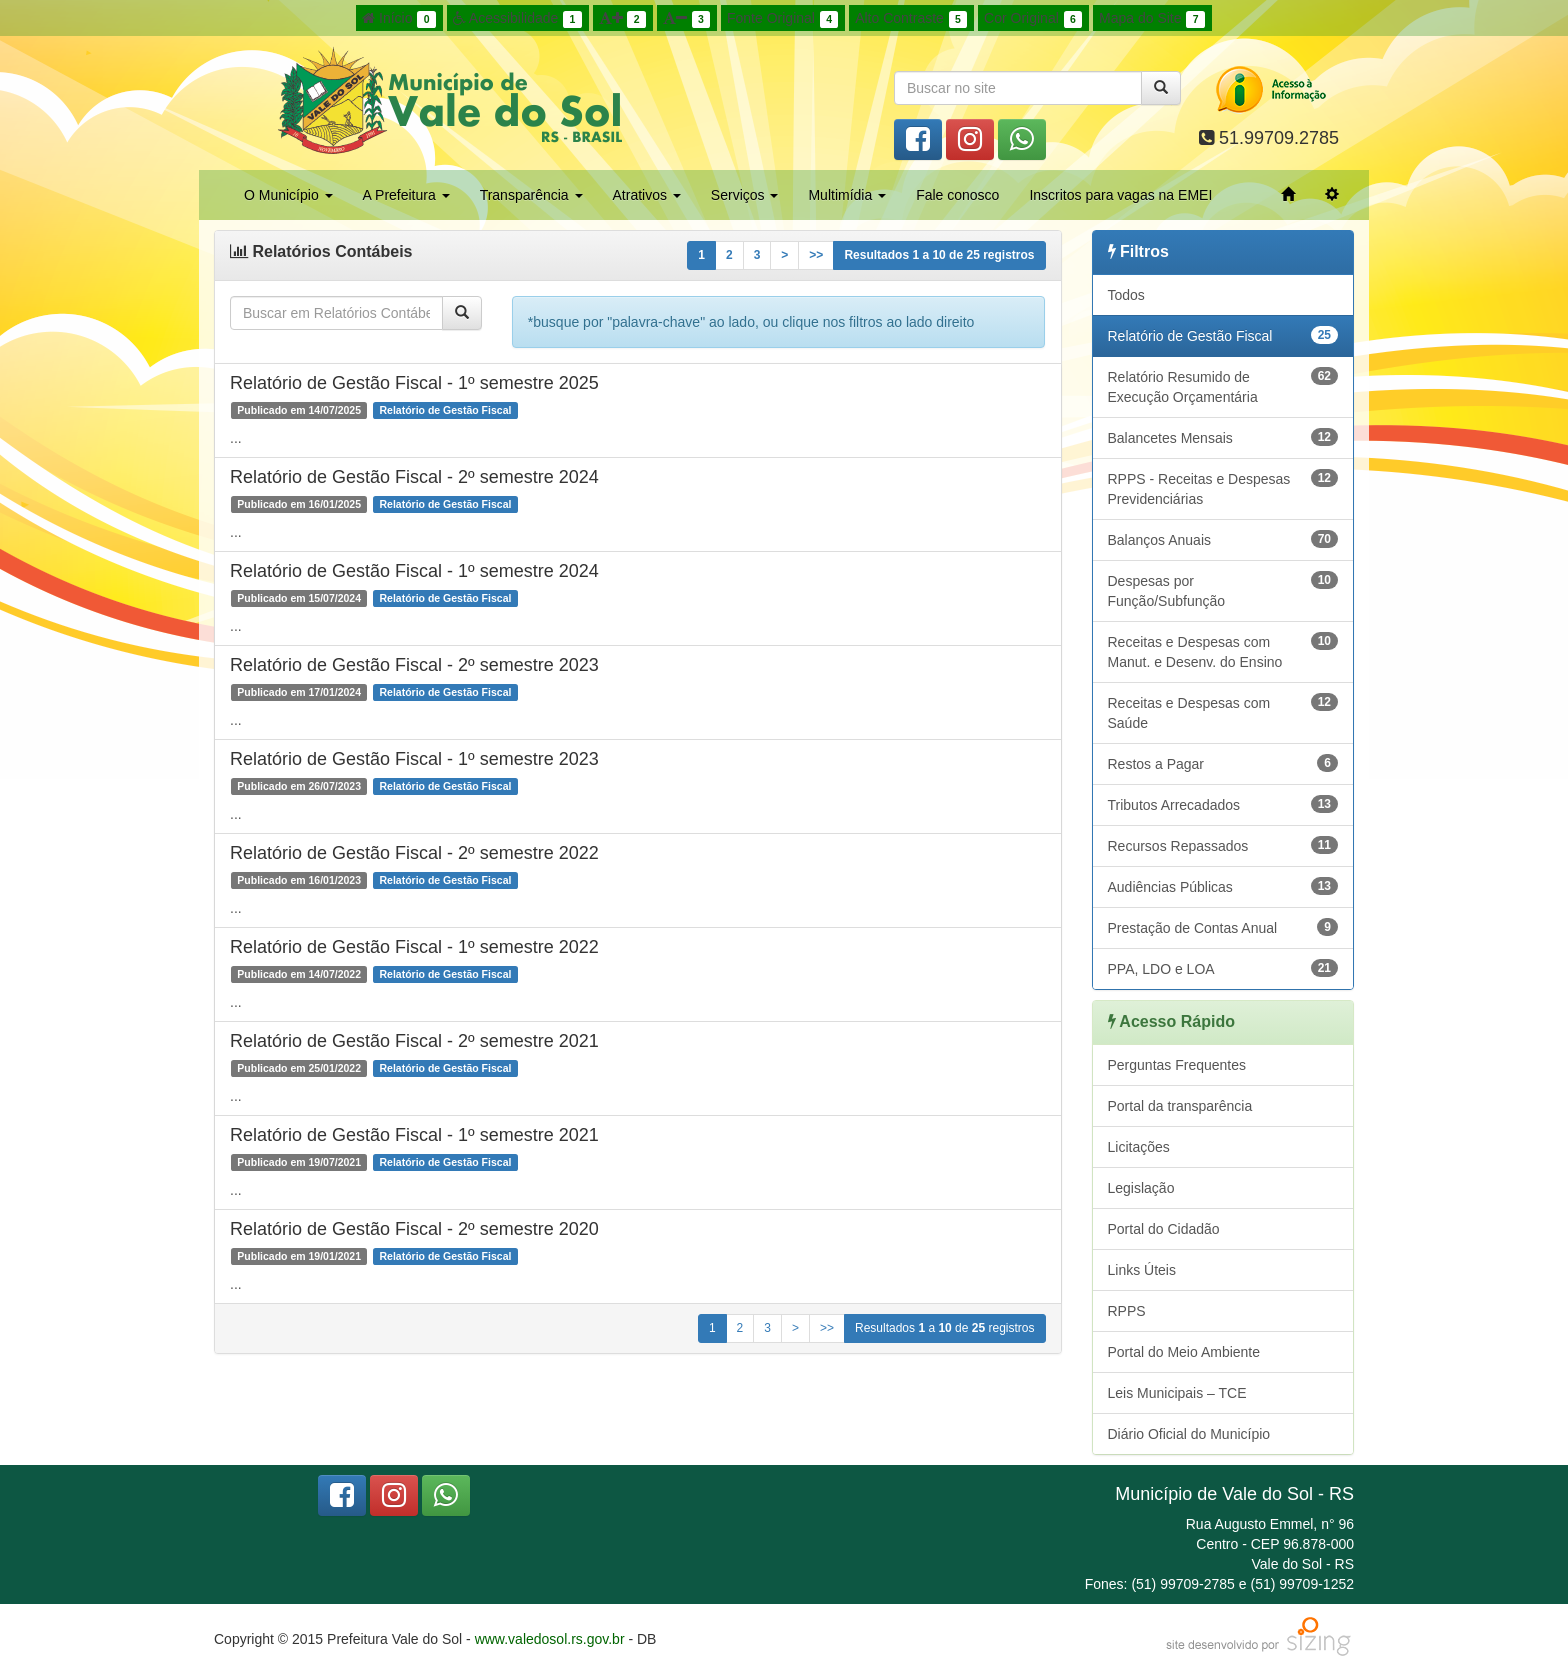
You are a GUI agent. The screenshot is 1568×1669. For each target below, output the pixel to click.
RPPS (1127, 1311)
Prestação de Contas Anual (1223, 927)
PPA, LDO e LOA (1223, 968)
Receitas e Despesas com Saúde (1223, 712)
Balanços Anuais (1223, 539)
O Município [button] (288, 195)
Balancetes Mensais (1223, 437)
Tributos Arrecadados (1223, 804)
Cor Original (1033, 19)
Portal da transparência (1180, 1106)
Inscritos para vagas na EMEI (1120, 195)
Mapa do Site (1152, 19)
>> (816, 255)
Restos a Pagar (1223, 763)
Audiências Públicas (1223, 886)
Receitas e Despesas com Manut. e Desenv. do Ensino (1223, 651)
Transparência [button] (531, 195)
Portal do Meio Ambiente (1184, 1352)
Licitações (1139, 1147)
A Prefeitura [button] (406, 195)
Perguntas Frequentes (1177, 1065)
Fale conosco (957, 195)
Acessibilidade (517, 19)
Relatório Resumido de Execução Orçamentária (1223, 386)
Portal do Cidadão (1164, 1229)
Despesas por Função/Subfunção (1223, 590)
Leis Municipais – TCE (1177, 1393)
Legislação (1141, 1188)
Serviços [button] (745, 195)
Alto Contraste (911, 19)
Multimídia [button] (847, 195)
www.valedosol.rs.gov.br (550, 1639)
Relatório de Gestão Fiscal (1223, 335)
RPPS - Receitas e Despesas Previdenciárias (1223, 488)
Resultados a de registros (939, 255)
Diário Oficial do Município (1189, 1434)
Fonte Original (782, 19)
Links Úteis (1142, 1270)
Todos (1126, 295)
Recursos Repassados (1223, 845)
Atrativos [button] (647, 195)
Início (399, 19)
